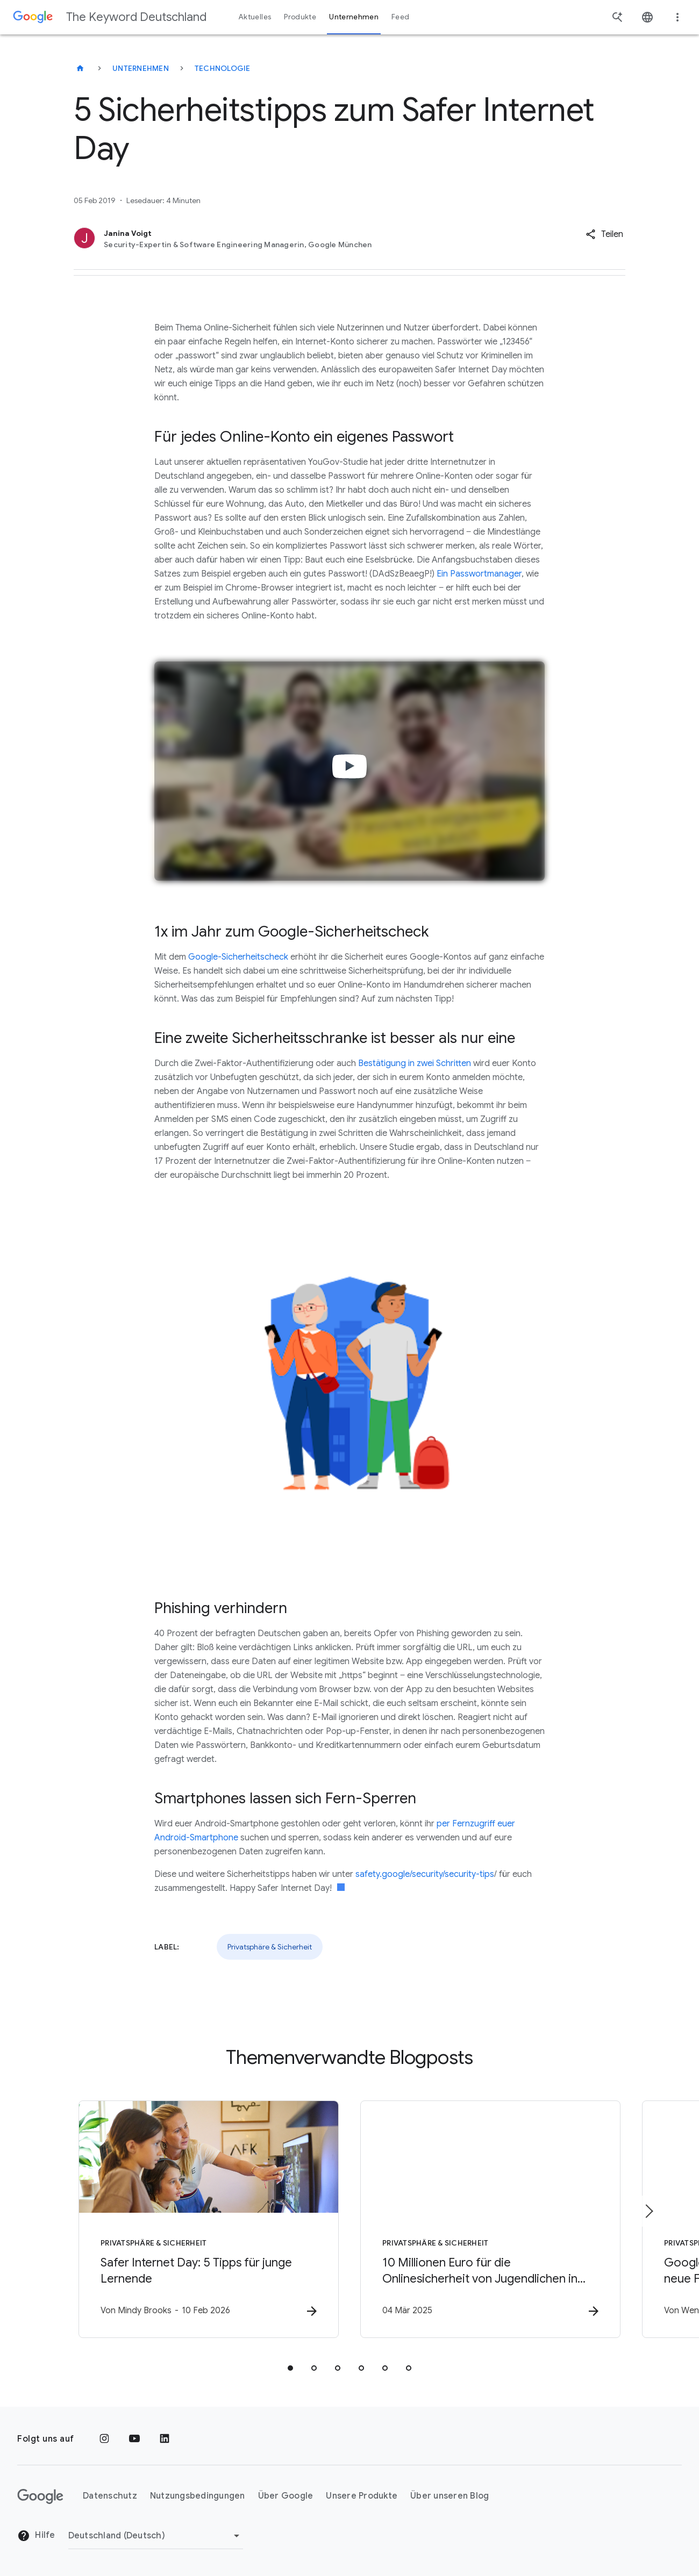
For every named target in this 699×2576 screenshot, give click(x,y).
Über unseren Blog (449, 2496)
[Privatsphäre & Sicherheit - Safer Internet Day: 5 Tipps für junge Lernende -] (208, 2219)
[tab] (290, 2368)
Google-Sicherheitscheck (238, 957)
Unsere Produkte (361, 2496)
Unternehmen (140, 68)
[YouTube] (134, 2439)
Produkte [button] (300, 16)
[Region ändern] (155, 2536)
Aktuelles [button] (255, 16)
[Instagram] (104, 2439)
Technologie (223, 68)
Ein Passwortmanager (479, 574)
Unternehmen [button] (354, 16)
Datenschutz (110, 2496)
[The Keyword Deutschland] (80, 68)
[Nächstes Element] (648, 2211)
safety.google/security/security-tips (424, 1874)
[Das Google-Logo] (40, 2496)
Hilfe (36, 2535)
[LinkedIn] (164, 2439)
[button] (604, 234)
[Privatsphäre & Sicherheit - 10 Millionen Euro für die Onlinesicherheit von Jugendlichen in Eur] (490, 2219)
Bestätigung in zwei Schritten (414, 1063)
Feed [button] (400, 16)
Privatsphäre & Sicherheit (269, 1947)
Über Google (285, 2496)
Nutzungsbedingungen (197, 2496)
